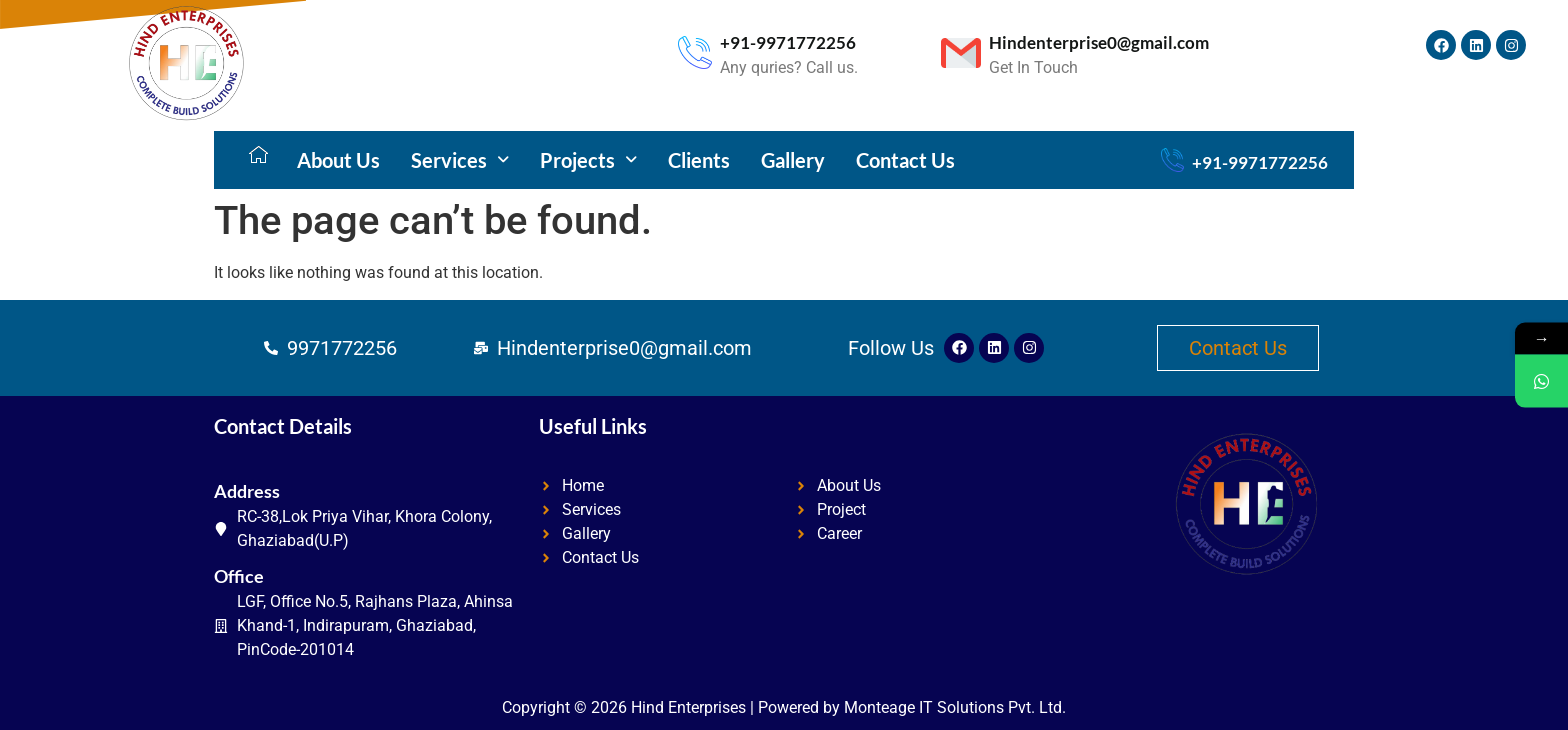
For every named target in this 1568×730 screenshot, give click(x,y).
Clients (699, 160)
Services (460, 160)
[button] (460, 160)
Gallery (793, 160)
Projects (588, 160)
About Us (338, 160)
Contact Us (905, 160)
